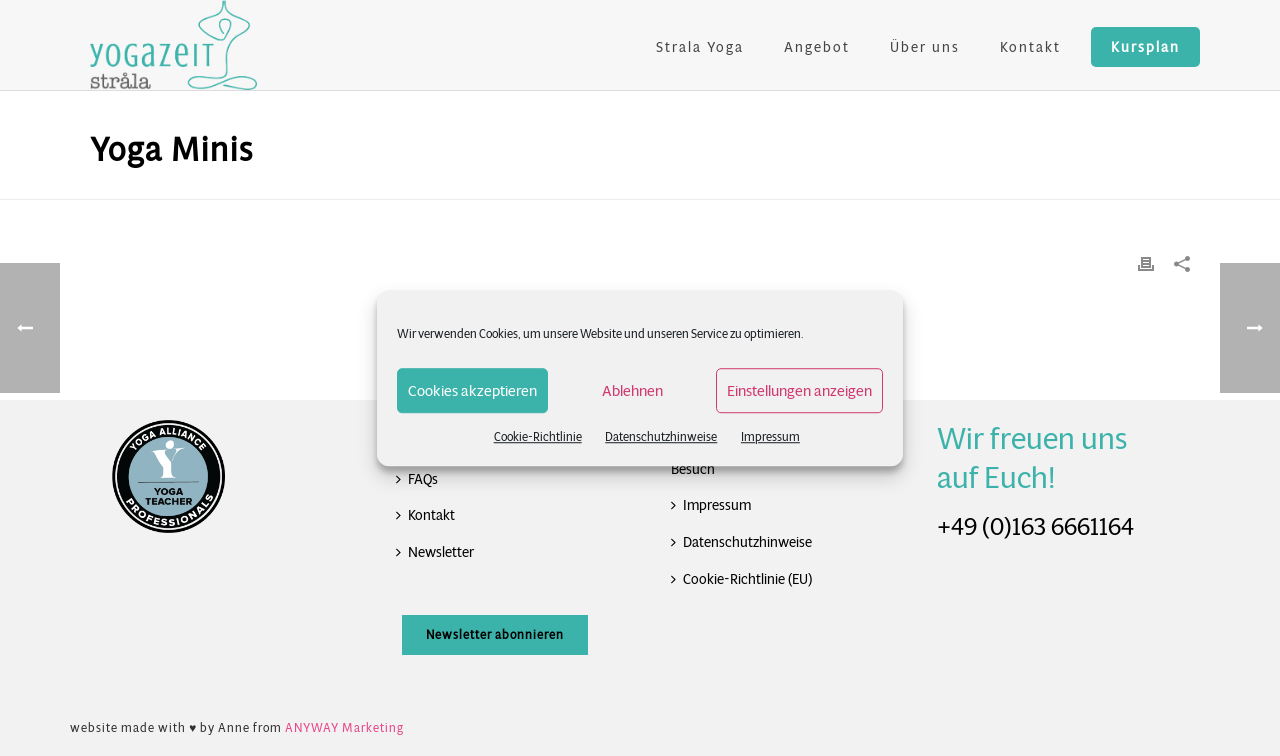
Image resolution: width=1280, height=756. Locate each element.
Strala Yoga (700, 47)
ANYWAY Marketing (344, 727)
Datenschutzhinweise (661, 436)
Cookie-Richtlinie (538, 436)
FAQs (417, 479)
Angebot (817, 47)
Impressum (770, 436)
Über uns (925, 47)
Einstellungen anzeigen (799, 390)
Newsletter (435, 552)
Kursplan (1145, 47)
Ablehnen (632, 390)
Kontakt (1030, 47)
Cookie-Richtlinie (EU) (741, 579)
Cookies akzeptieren (472, 390)
